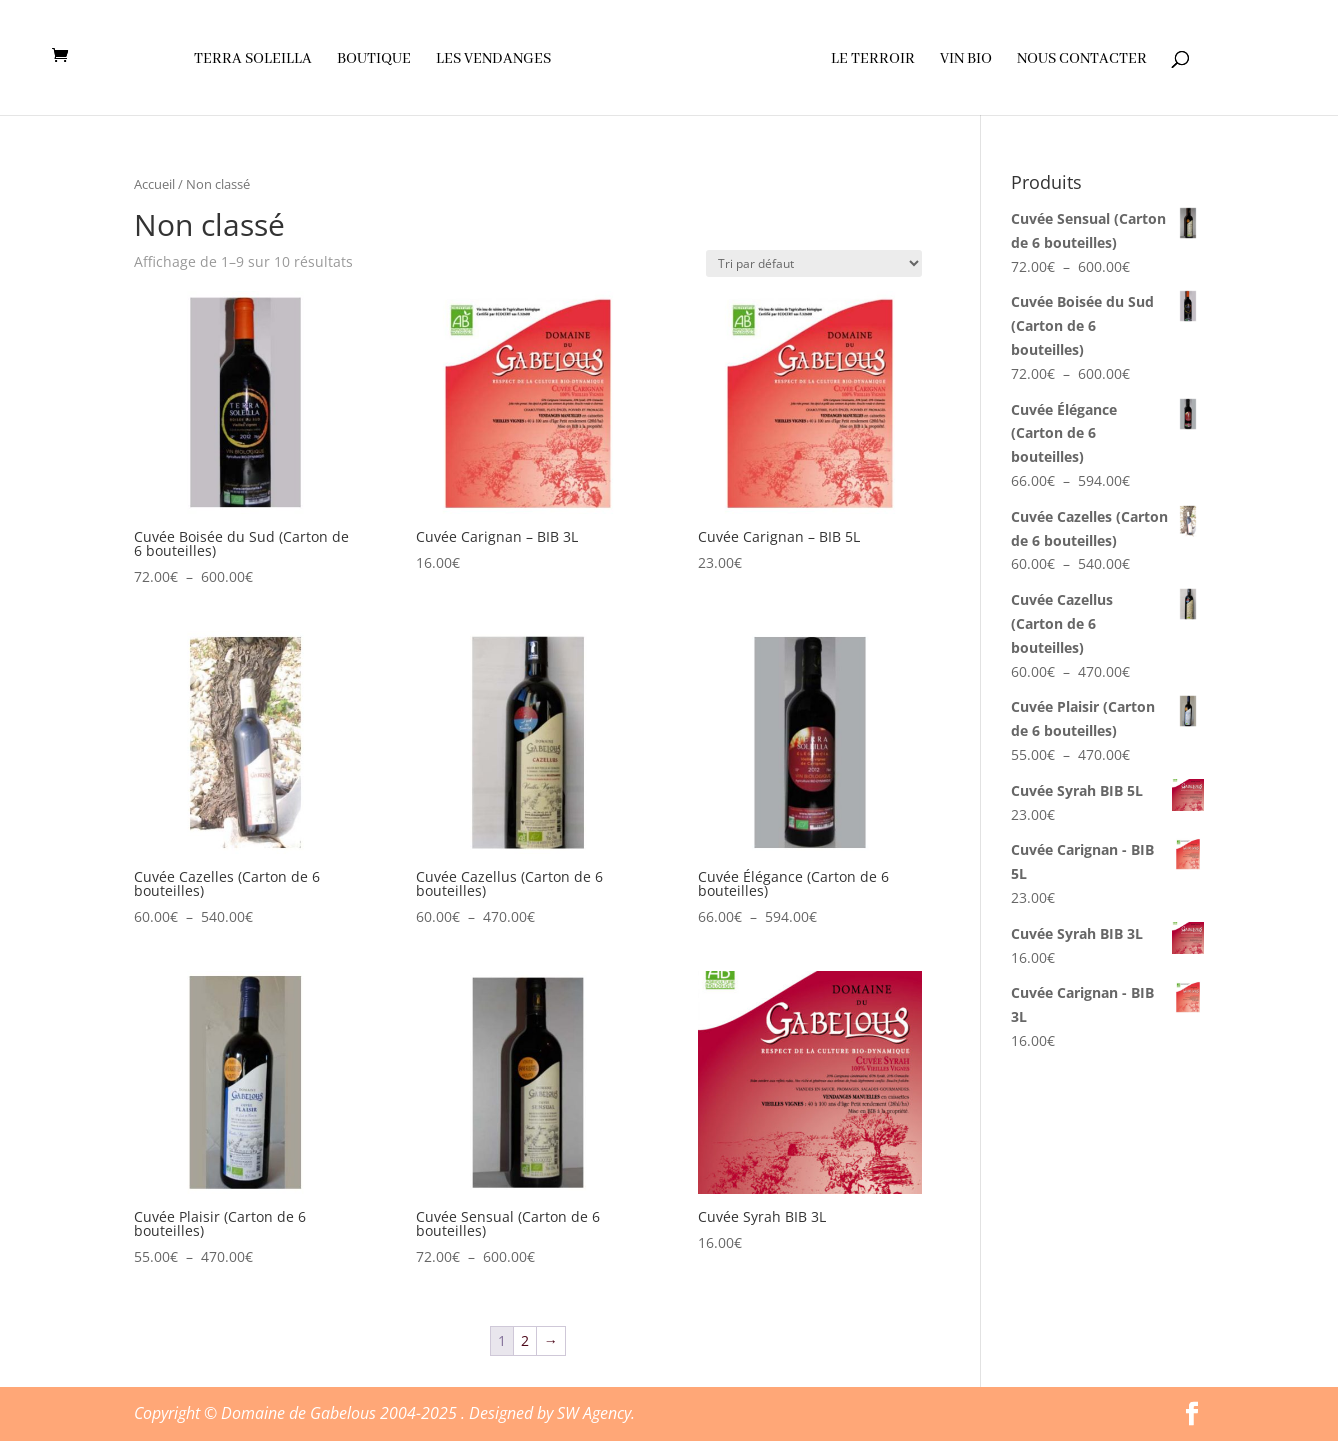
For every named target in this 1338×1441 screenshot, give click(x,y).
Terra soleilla (254, 60)
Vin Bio (965, 60)
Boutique (375, 60)
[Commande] (814, 263)
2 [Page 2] (525, 1340)
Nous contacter (1081, 60)
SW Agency (594, 1413)
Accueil (154, 184)
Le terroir (872, 60)
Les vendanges (494, 60)
